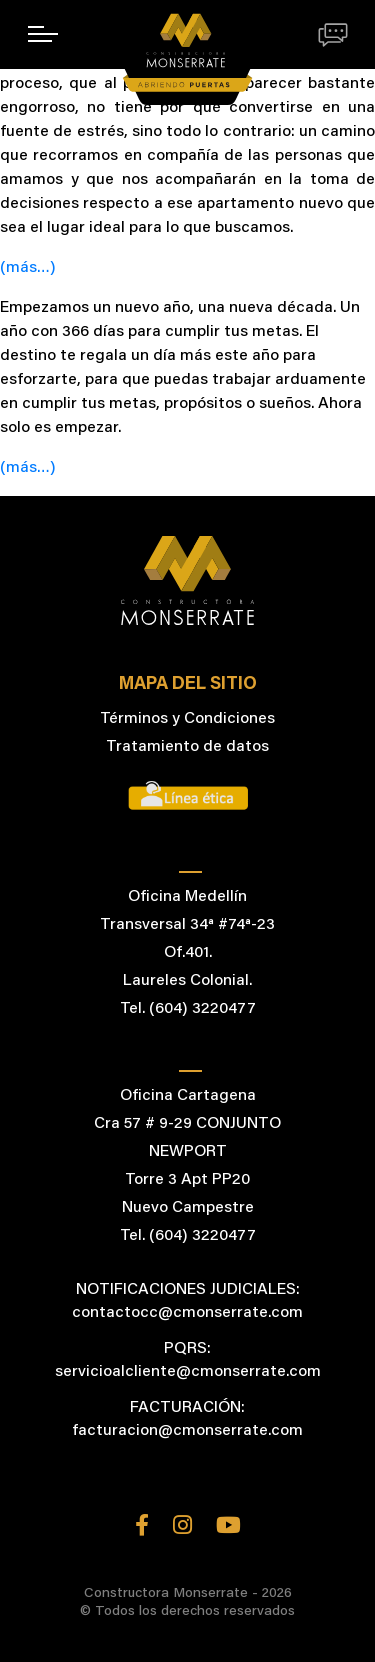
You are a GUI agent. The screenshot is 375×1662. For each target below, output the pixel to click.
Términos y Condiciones (187, 719)
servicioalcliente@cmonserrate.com (188, 1372)
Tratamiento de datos (187, 747)
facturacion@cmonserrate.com (187, 1431)
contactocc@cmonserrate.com (187, 1313)
